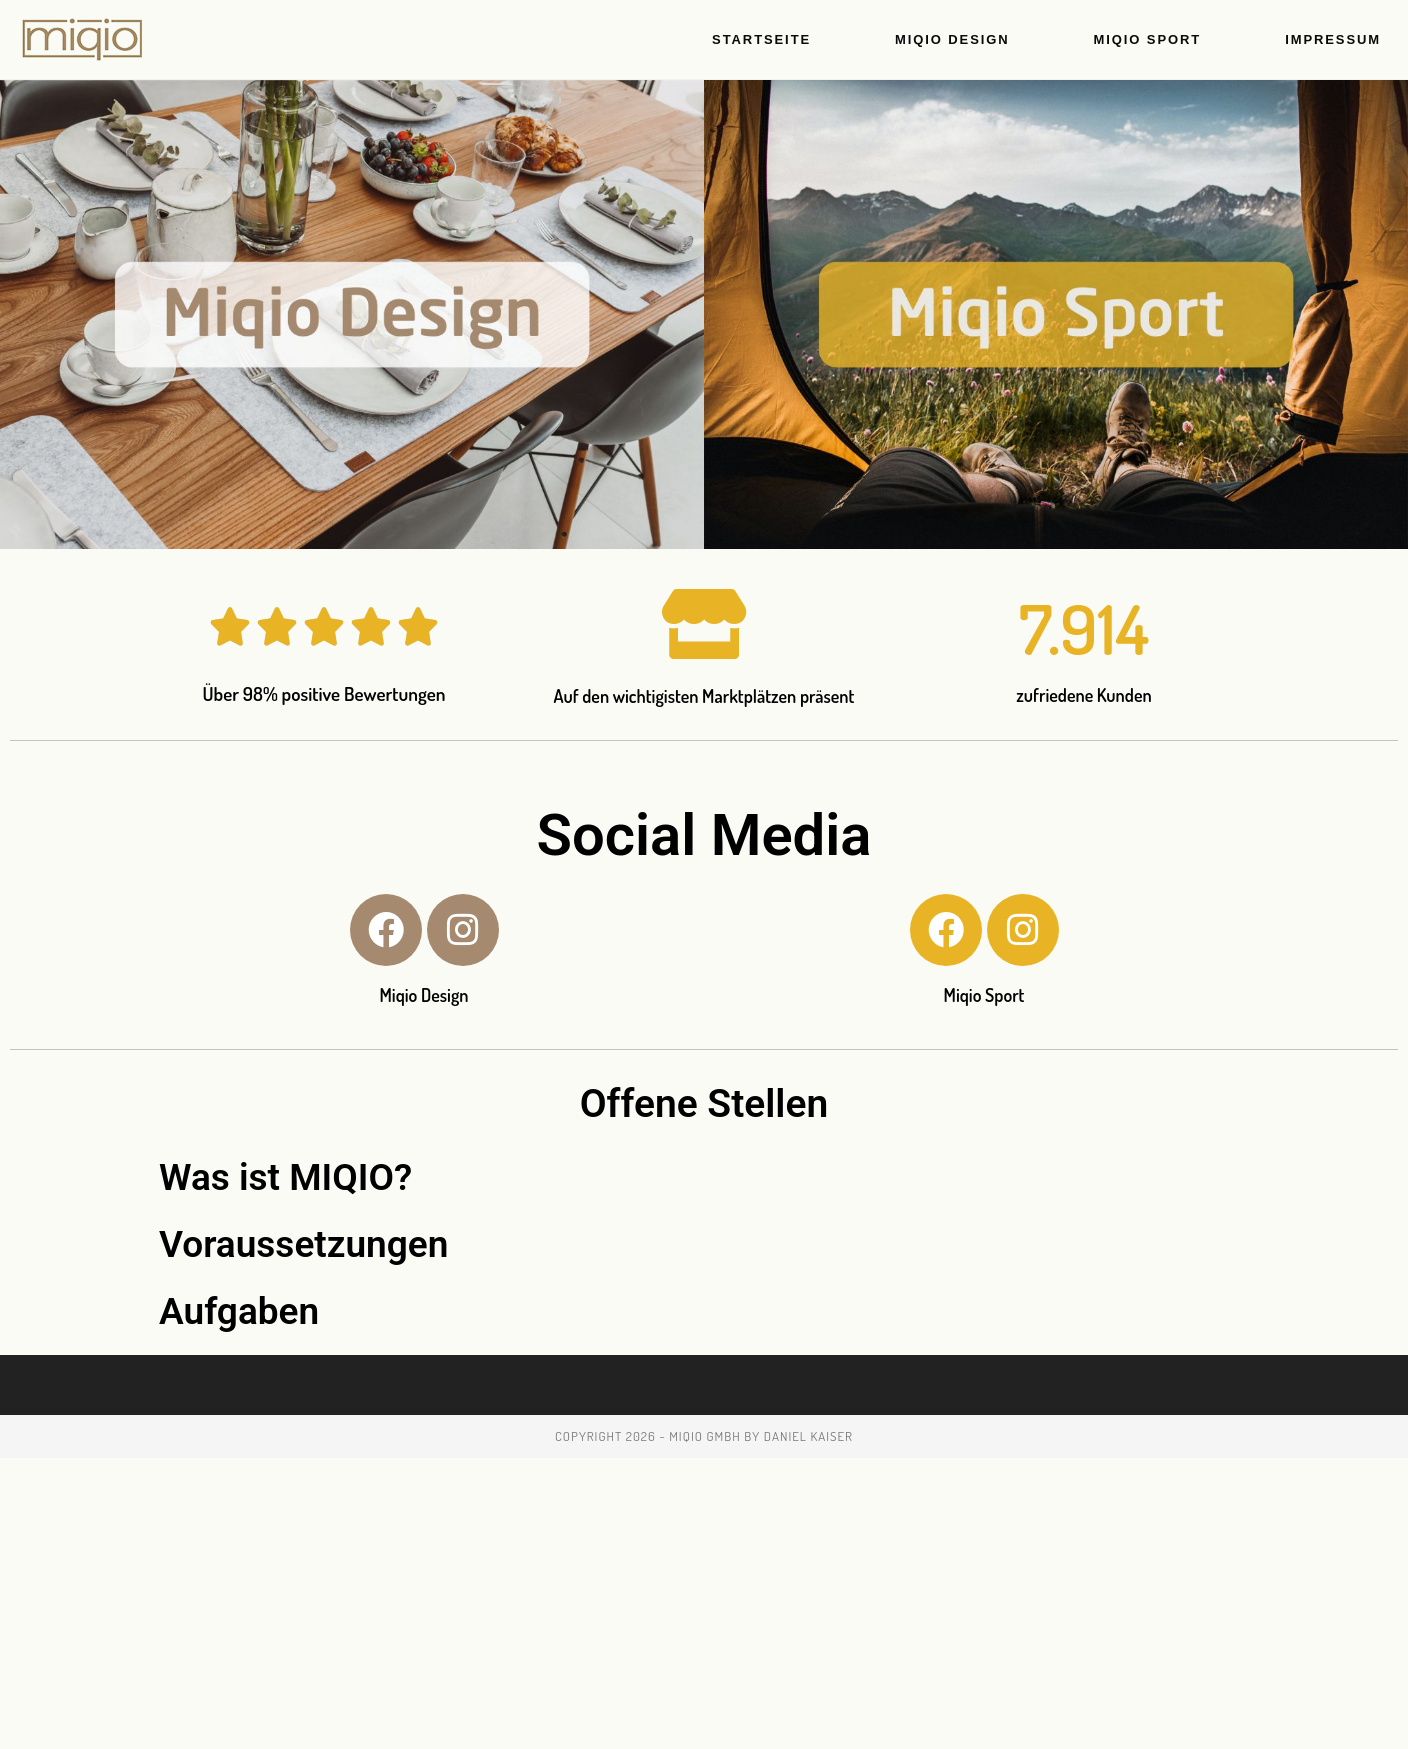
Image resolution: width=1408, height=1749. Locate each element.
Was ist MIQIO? (285, 1177)
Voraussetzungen (303, 1244)
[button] (704, 1177)
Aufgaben (239, 1311)
